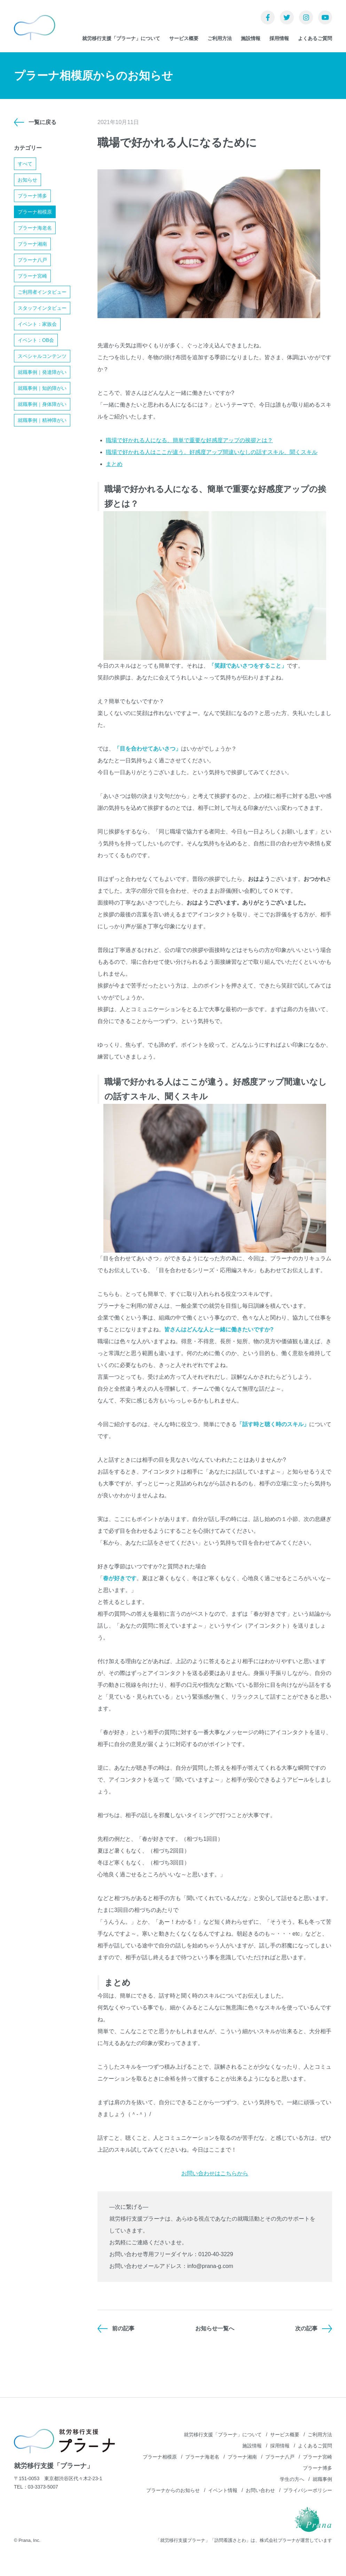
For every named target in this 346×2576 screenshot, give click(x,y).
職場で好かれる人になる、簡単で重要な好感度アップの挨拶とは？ (189, 440)
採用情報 (279, 38)
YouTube (325, 17)
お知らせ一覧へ (214, 2328)
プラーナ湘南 (32, 244)
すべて (25, 164)
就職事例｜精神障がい (42, 420)
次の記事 (306, 2328)
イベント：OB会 (36, 340)
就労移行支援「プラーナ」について (121, 38)
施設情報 (250, 38)
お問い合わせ (260, 2490)
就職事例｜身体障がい (42, 404)
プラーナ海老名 (35, 228)
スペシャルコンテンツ (42, 356)
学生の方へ (292, 2479)
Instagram (306, 17)
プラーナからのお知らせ (173, 2490)
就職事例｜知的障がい (42, 388)
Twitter (287, 17)
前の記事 (123, 2328)
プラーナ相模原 (35, 212)
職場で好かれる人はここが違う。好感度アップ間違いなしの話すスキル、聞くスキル (211, 452)
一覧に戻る (42, 122)
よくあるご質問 (315, 38)
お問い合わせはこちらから (214, 2173)
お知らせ (27, 180)
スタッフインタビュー (42, 308)
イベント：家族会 (37, 324)
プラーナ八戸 (32, 260)
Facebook (268, 17)
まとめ (114, 464)
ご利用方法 (219, 38)
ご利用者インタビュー (42, 292)
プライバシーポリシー (307, 2490)
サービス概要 (183, 38)
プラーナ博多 (32, 196)
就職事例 (322, 2479)
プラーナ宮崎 (32, 276)
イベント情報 (222, 2490)
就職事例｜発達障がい (42, 372)
